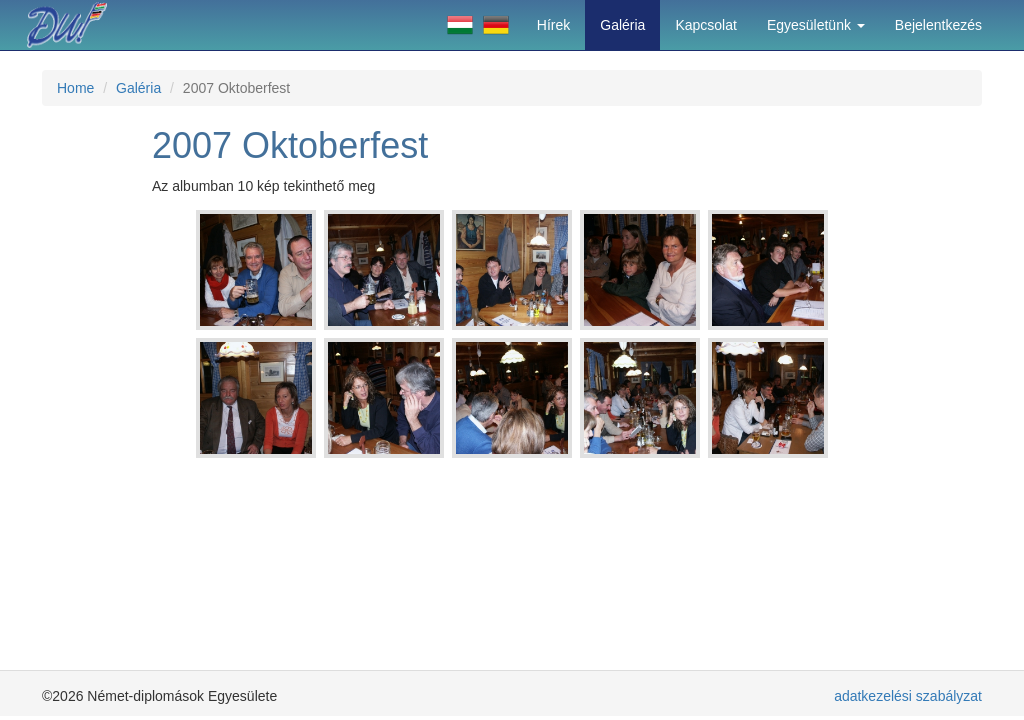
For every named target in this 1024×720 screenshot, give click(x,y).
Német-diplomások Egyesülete (77, 25)
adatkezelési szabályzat (908, 696)
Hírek (553, 25)
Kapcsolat (705, 25)
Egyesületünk (816, 25)
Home (75, 88)
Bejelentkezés (938, 25)
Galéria (622, 25)
